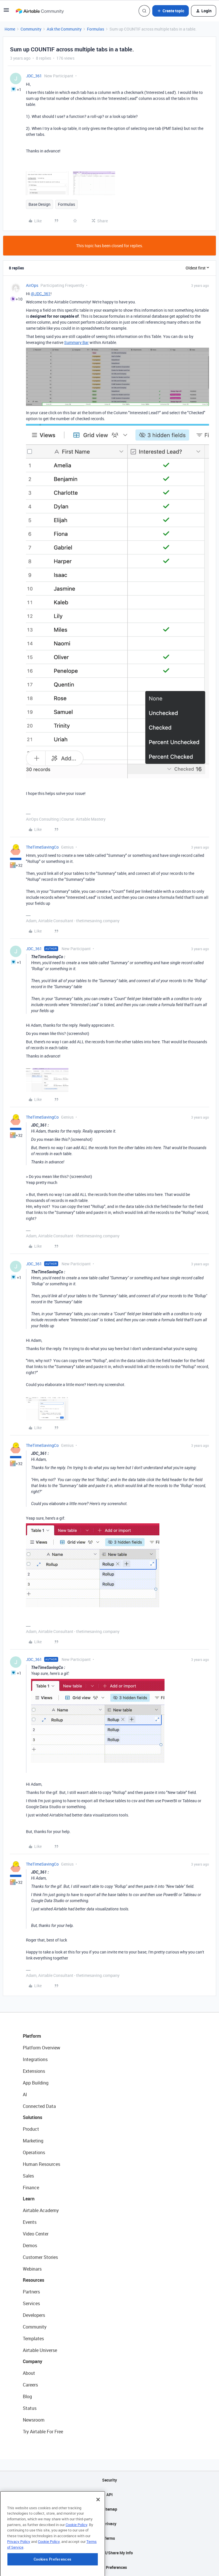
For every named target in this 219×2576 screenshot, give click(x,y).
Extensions (34, 2071)
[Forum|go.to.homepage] (39, 11)
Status (29, 2408)
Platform (32, 2036)
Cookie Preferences (109, 2567)
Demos (30, 2245)
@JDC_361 (40, 293)
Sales (28, 2176)
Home (10, 29)
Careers (30, 2385)
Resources (33, 2280)
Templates (33, 2338)
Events (29, 2222)
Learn (29, 2199)
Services (31, 2303)
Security (109, 2480)
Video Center (35, 2234)
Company (32, 2361)
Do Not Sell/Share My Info (109, 2552)
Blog (27, 2396)
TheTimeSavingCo (42, 847)
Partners (31, 2292)
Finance (31, 2187)
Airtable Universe (40, 2350)
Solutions (32, 2117)
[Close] (98, 2531)
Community (31, 29)
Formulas (95, 29)
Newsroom (33, 2420)
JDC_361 (34, 75)
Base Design (39, 204)
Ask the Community (64, 29)
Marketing (33, 2141)
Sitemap (109, 2509)
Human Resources (41, 2164)
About (29, 2373)
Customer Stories (40, 2257)
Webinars (32, 2269)
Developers (34, 2315)
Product (31, 2129)
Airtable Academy (41, 2210)
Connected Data (39, 2106)
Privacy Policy (18, 2573)
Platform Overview (41, 2048)
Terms (109, 2538)
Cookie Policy (76, 2556)
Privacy (109, 2523)
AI (25, 2094)
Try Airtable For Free (43, 2431)
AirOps (32, 285)
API (109, 2494)
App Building (35, 2083)
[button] (6, 12)
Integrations (35, 2059)
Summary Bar (76, 342)
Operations (34, 2152)
